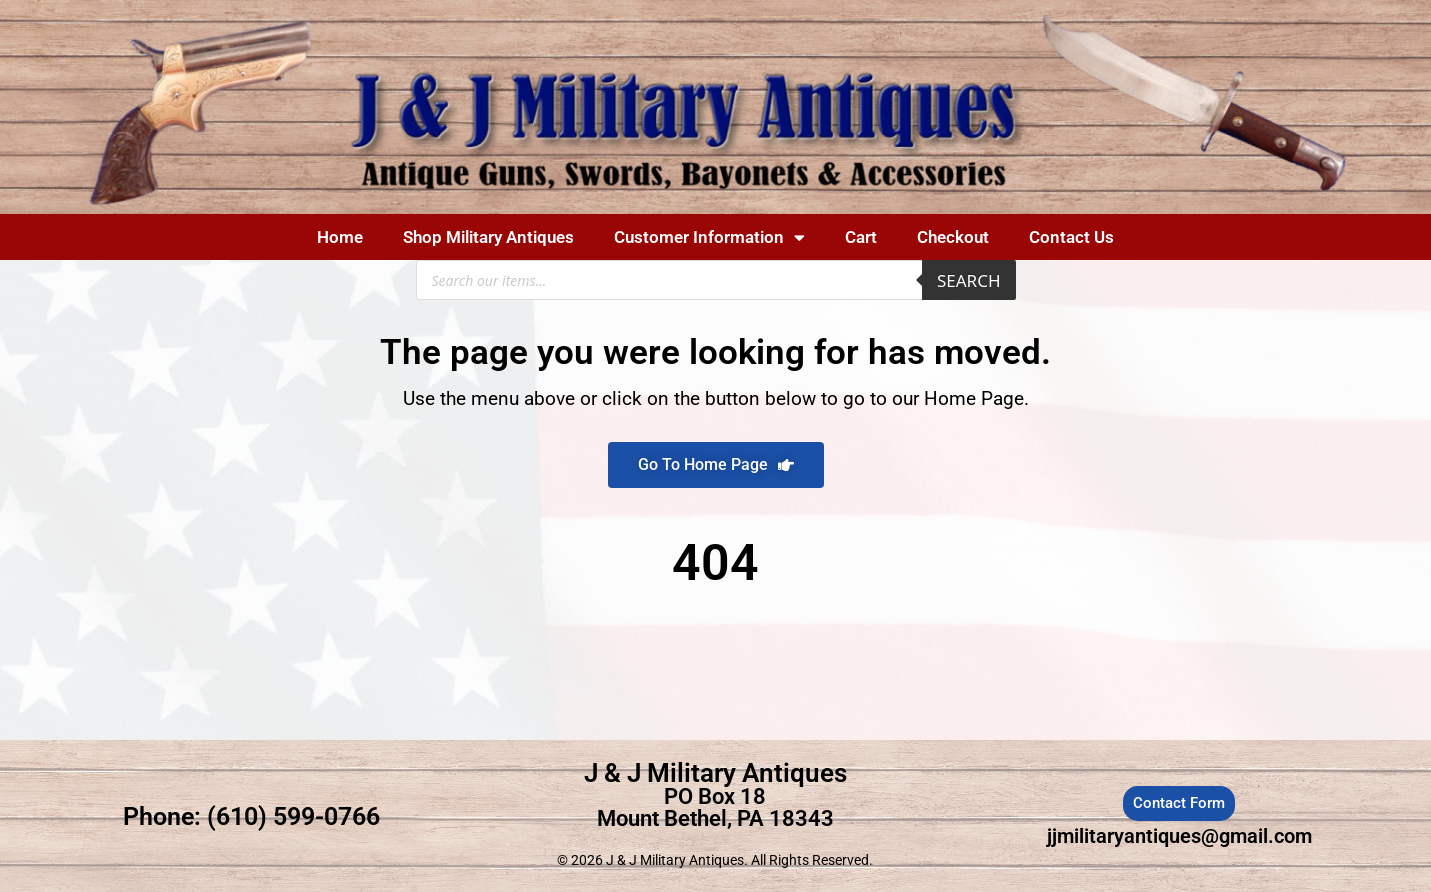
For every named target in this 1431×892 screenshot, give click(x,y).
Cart (861, 237)
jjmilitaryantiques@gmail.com (1179, 836)
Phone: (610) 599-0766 (251, 816)
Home (340, 237)
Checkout (953, 237)
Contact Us (1071, 237)
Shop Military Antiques (488, 237)
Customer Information (709, 237)
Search (969, 280)
